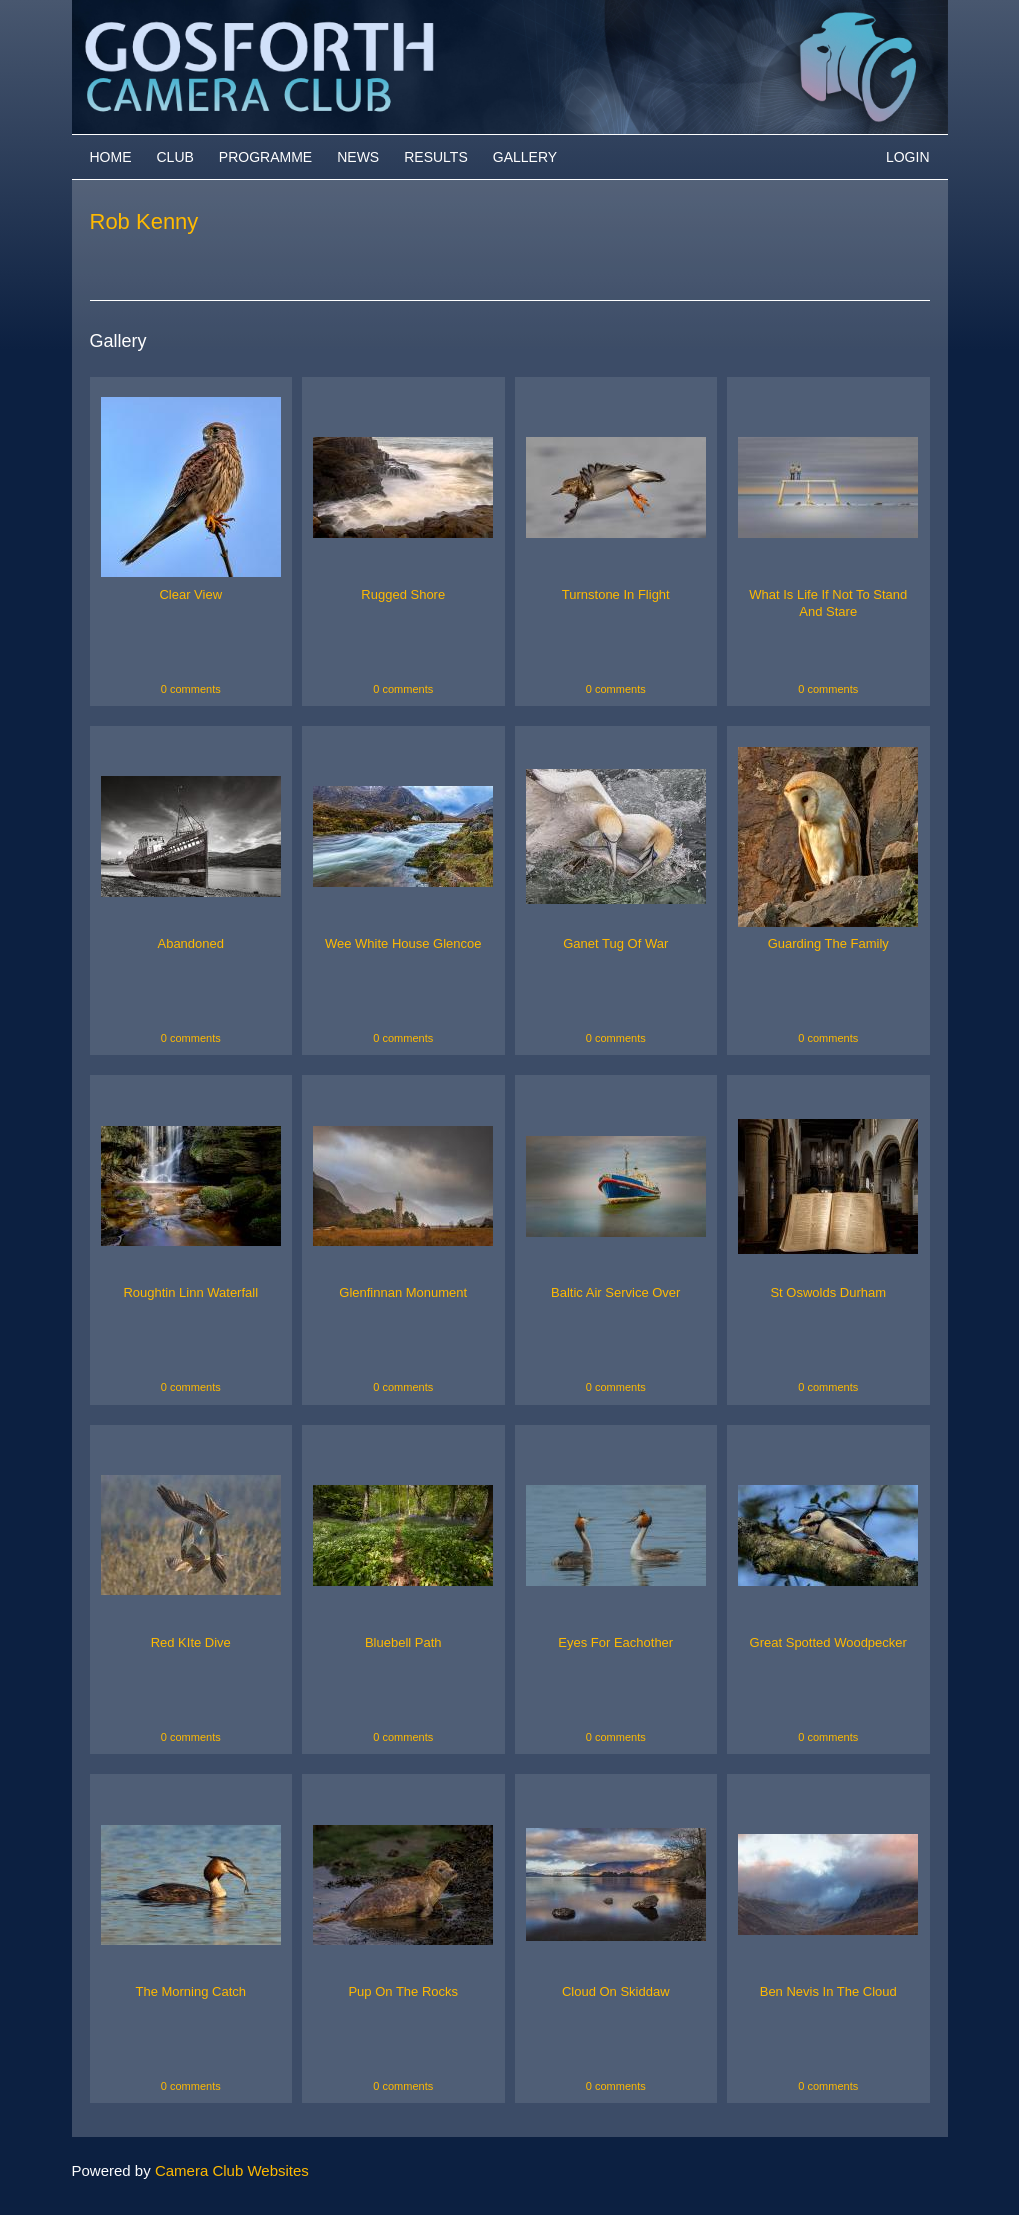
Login (908, 157)
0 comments (191, 689)
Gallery (525, 157)
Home (111, 157)
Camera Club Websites (232, 2170)
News (358, 157)
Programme (265, 157)
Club (175, 157)
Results (436, 157)
